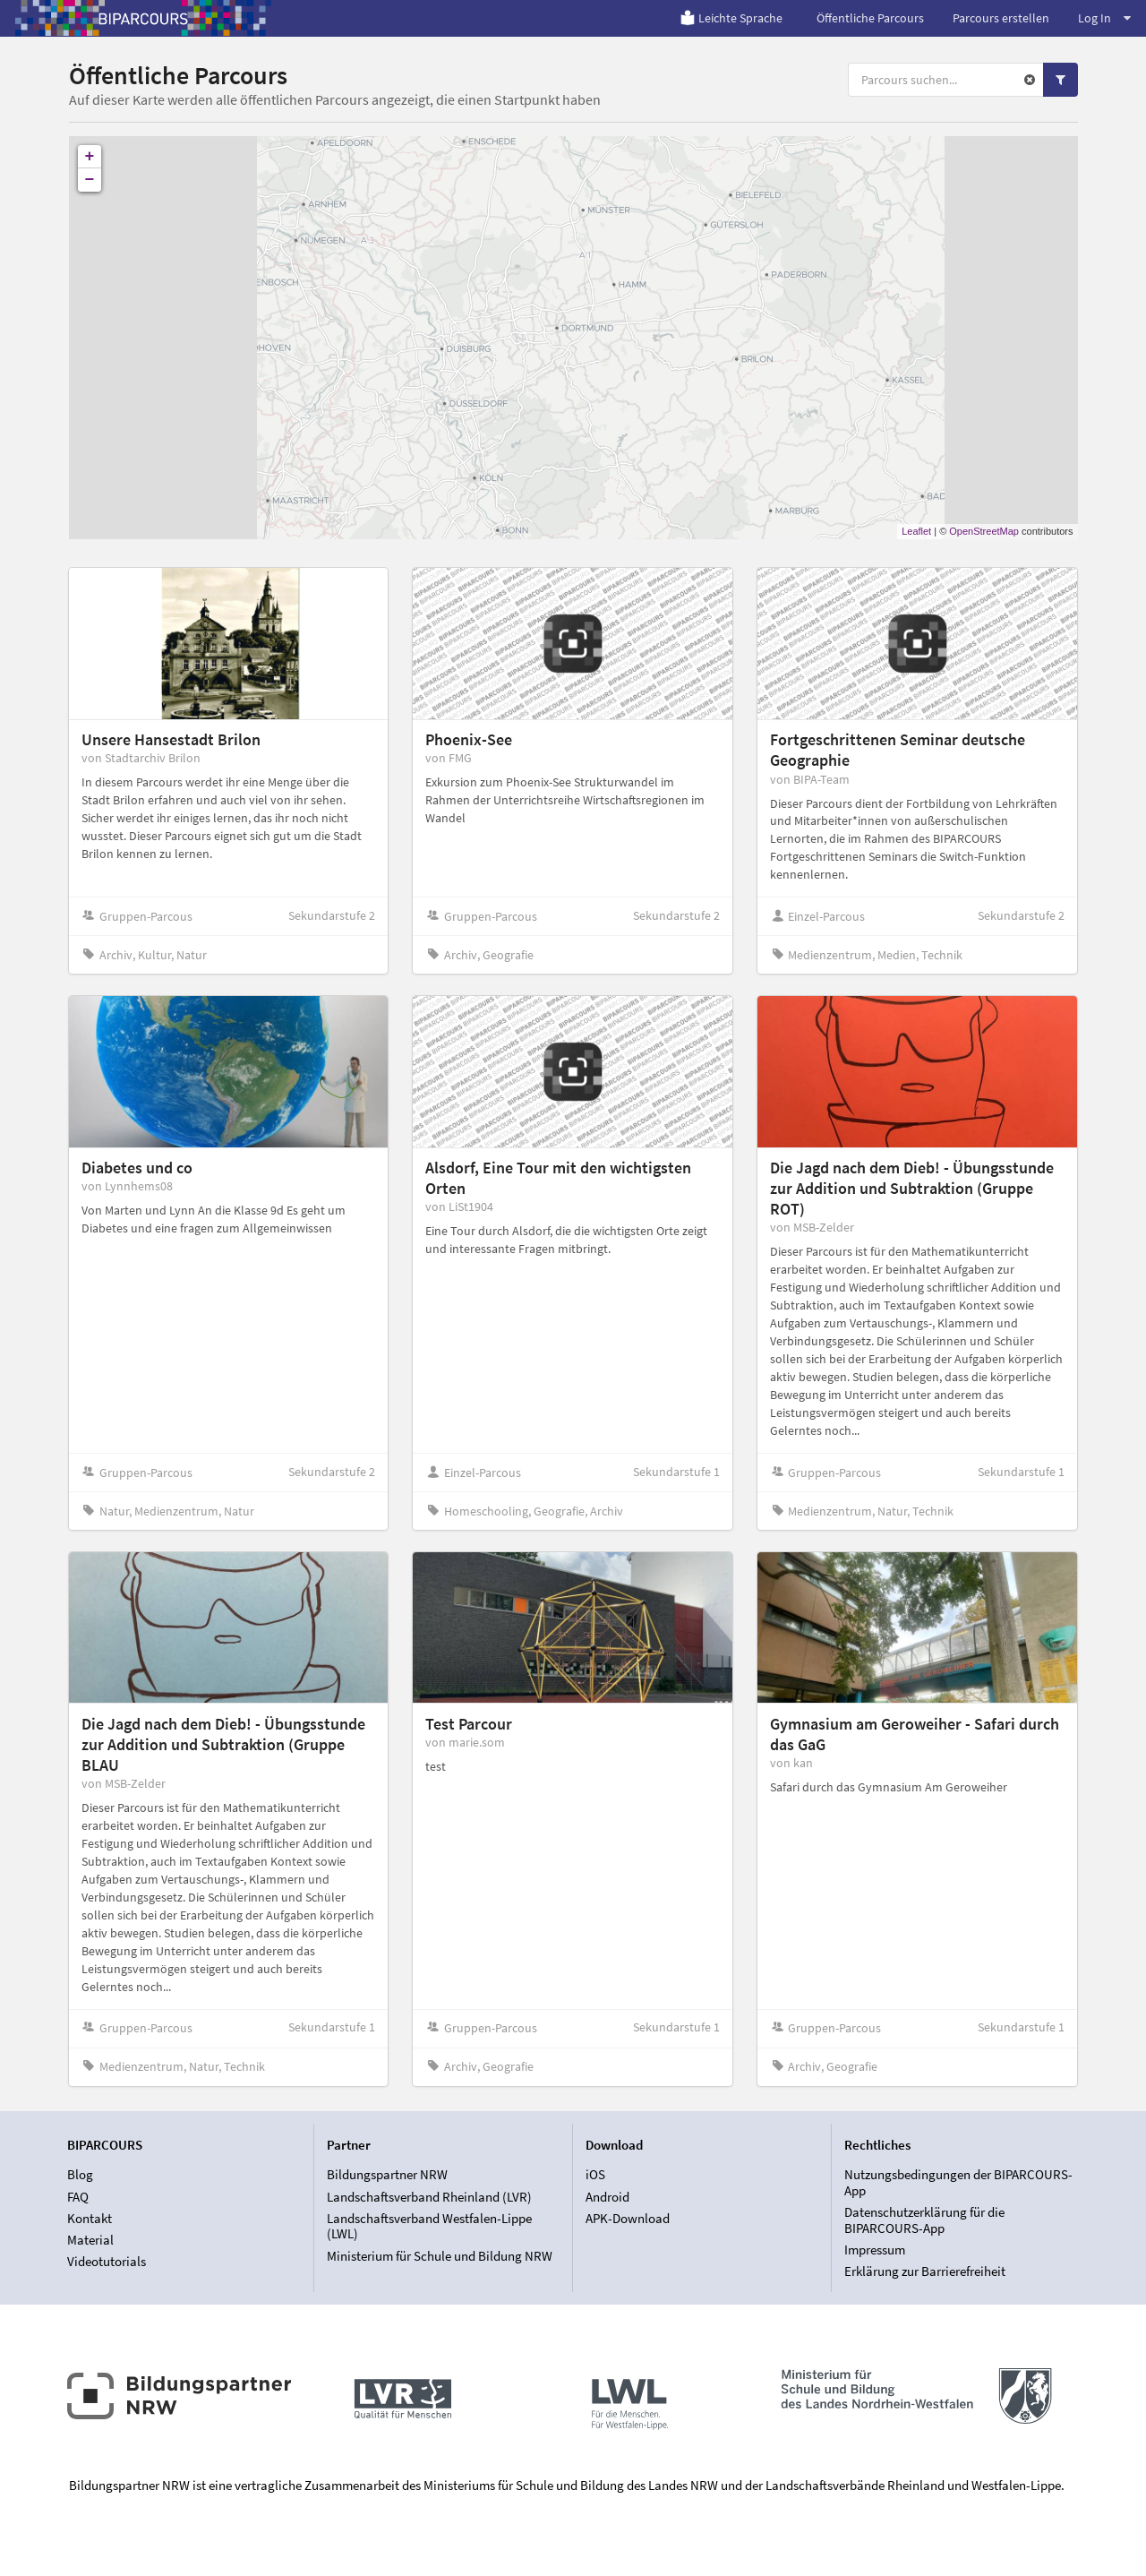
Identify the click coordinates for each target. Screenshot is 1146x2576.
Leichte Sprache (731, 18)
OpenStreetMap (984, 531)
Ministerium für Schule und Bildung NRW (439, 2255)
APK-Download (628, 2218)
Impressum (874, 2249)
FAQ (78, 2196)
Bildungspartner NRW (387, 2175)
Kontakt (89, 2218)
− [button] (90, 180)
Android (607, 2196)
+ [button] (90, 156)
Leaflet (916, 531)
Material (90, 2239)
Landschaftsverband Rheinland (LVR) (429, 2196)
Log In (1104, 18)
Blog (80, 2175)
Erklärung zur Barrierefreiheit (924, 2271)
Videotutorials (106, 2261)
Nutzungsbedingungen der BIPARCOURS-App (958, 2183)
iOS (595, 2175)
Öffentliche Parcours (870, 18)
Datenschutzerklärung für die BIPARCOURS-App (924, 2220)
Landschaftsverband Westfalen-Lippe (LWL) (429, 2226)
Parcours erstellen (1001, 18)
